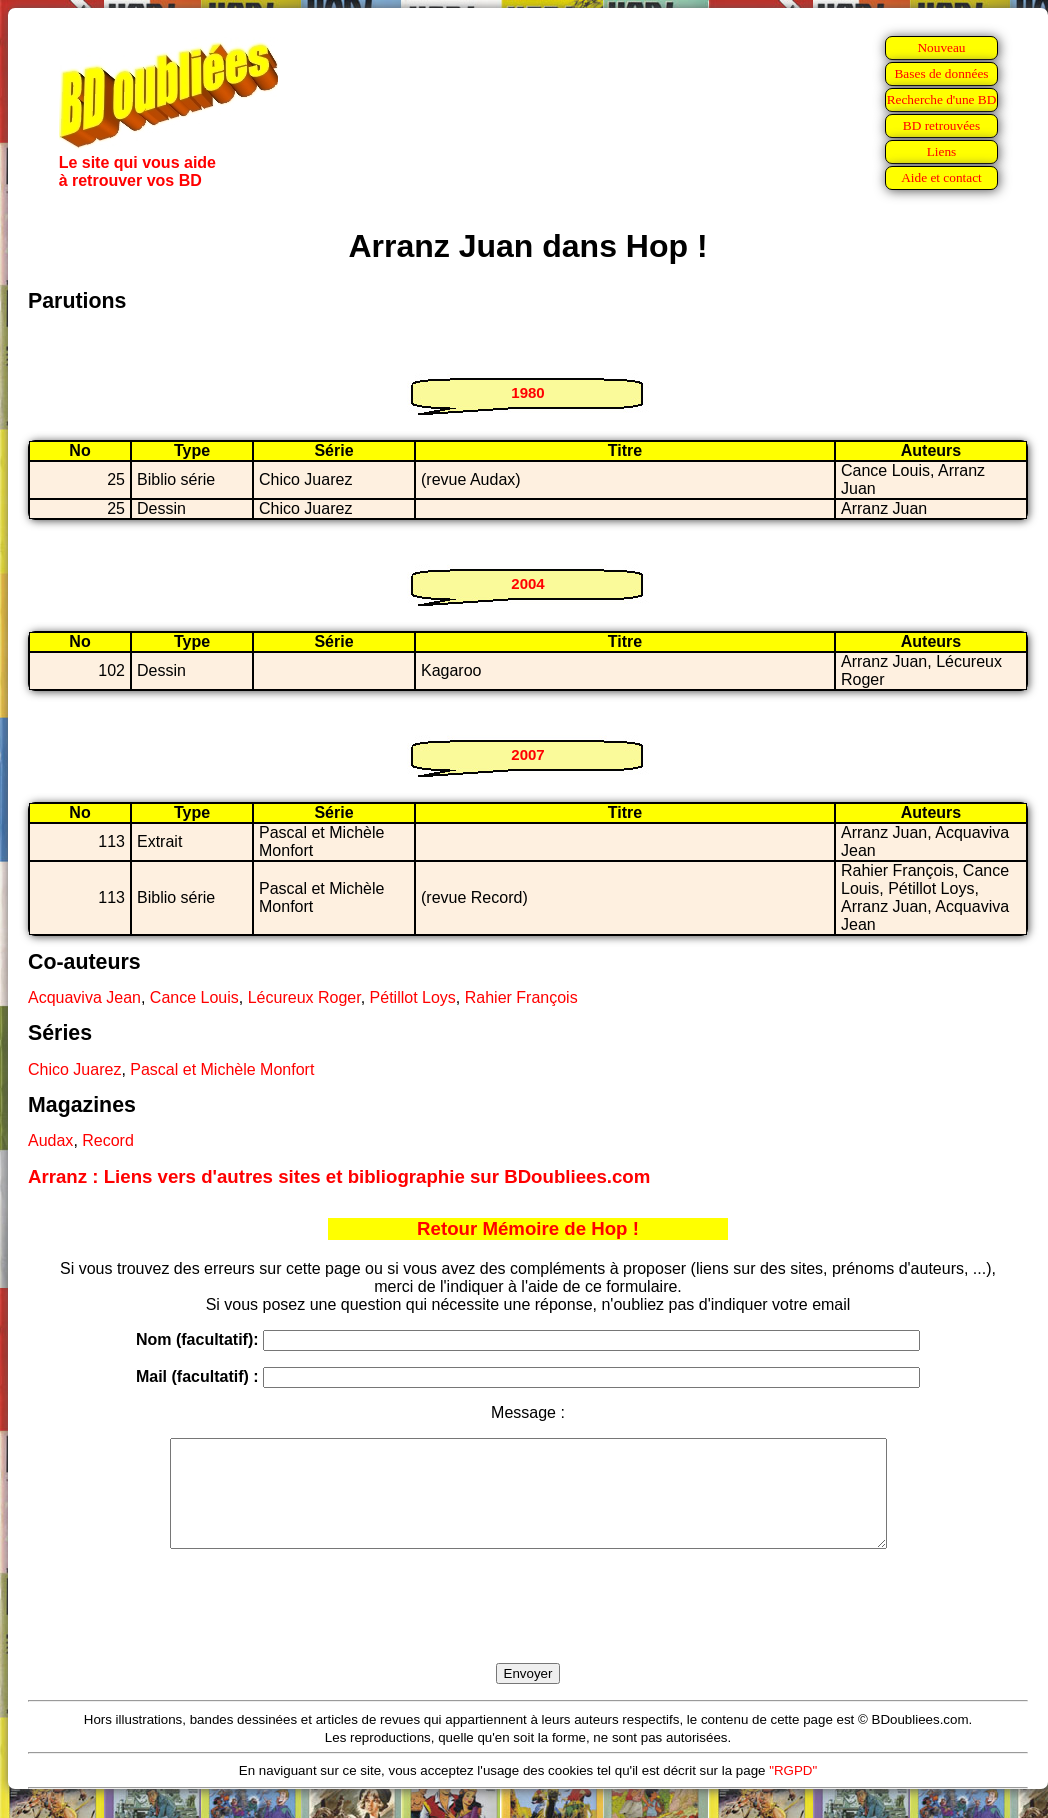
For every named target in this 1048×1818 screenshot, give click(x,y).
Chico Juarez (74, 1069)
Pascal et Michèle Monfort (222, 1069)
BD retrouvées (941, 125)
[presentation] (528, 1629)
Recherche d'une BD (942, 99)
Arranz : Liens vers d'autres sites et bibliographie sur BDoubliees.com (339, 1176)
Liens (942, 151)
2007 (527, 754)
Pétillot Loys (413, 997)
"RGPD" (793, 1791)
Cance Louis (194, 997)
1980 (527, 392)
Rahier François (521, 997)
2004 (527, 583)
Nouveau (941, 47)
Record (108, 1140)
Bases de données (941, 73)
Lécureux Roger (304, 997)
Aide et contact (941, 177)
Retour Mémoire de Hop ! (528, 1228)
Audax (50, 1140)
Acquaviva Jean (84, 997)
